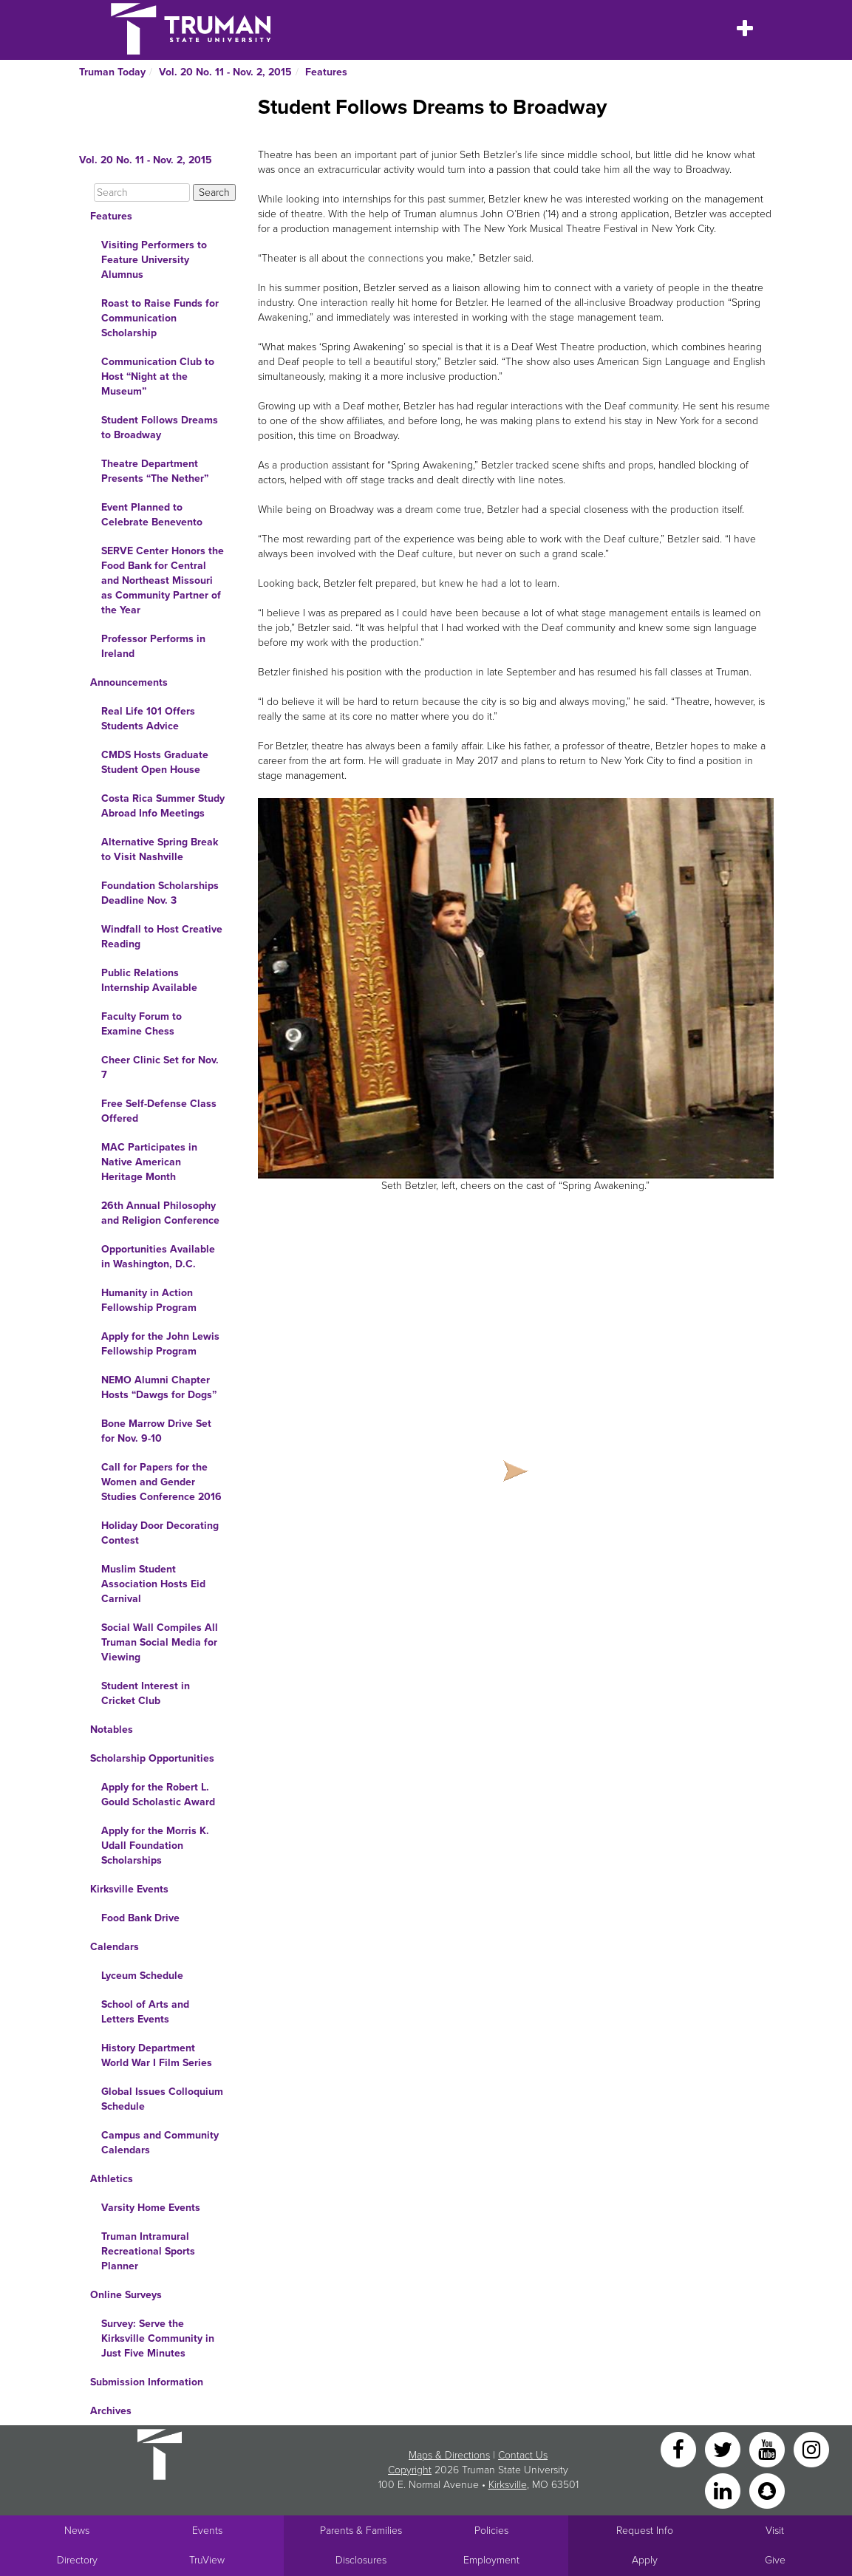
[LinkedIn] (724, 2490)
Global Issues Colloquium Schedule (162, 2099)
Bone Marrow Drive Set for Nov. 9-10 (156, 1431)
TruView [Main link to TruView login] (207, 2560)
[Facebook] (680, 2448)
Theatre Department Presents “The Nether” (154, 471)
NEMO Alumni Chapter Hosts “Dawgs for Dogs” (159, 1387)
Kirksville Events (129, 1889)
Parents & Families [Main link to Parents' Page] (361, 2530)
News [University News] (76, 2530)
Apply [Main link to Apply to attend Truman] (645, 2560)
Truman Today (112, 72)
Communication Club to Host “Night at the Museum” (157, 376)
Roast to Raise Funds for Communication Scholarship (160, 318)
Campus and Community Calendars (160, 2142)
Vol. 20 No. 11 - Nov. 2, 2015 (225, 72)
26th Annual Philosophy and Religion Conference (160, 1213)
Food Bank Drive (140, 1918)
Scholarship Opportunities (152, 1758)
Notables (111, 1729)
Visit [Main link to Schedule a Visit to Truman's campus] (775, 2530)
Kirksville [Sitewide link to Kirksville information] (507, 2484)
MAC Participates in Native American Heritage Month (149, 1162)
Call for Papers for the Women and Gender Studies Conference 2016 (161, 1482)
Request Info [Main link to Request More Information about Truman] (644, 2530)
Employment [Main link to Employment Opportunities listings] (491, 2560)
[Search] (142, 192)
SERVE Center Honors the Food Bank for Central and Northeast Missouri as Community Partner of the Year (162, 580)
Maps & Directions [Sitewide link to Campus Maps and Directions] (449, 2455)
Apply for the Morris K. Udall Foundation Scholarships (155, 1845)
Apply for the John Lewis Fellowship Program (160, 1343)
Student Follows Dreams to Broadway (159, 427)
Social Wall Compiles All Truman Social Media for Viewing (159, 1642)
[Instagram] (811, 2448)
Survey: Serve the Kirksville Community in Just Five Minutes (157, 2338)
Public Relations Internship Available (149, 980)
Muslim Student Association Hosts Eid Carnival (153, 1584)
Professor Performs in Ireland (153, 646)
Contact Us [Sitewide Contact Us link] (523, 2455)
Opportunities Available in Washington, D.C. (158, 1256)
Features (326, 72)
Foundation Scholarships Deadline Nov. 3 (160, 893)
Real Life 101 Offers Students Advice (148, 718)
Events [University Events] (207, 2530)
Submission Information (146, 2382)
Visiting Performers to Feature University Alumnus (154, 260)
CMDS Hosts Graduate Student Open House (154, 762)
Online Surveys (126, 2295)
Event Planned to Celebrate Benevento (151, 514)
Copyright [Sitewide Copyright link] (410, 2470)
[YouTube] (768, 2448)
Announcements (129, 682)
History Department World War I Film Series (156, 2055)
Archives (111, 2411)
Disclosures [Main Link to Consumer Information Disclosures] (360, 2560)
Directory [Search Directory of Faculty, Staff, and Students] (77, 2560)
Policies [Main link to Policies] (491, 2530)
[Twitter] (724, 2448)
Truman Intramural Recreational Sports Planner (148, 2251)
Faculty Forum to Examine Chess (141, 1023)
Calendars (114, 1946)
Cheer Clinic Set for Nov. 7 (160, 1067)
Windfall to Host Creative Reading (161, 936)
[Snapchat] (767, 2490)
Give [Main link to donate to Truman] (775, 2560)
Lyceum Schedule (142, 1975)
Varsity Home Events (150, 2207)
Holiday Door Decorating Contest (160, 1533)
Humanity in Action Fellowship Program (149, 1300)
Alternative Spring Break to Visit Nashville (159, 849)
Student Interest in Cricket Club (145, 1693)
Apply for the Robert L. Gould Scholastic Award (158, 1794)
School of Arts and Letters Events (145, 2011)
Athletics (111, 2179)
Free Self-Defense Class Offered (159, 1111)
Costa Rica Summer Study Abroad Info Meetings (163, 806)
